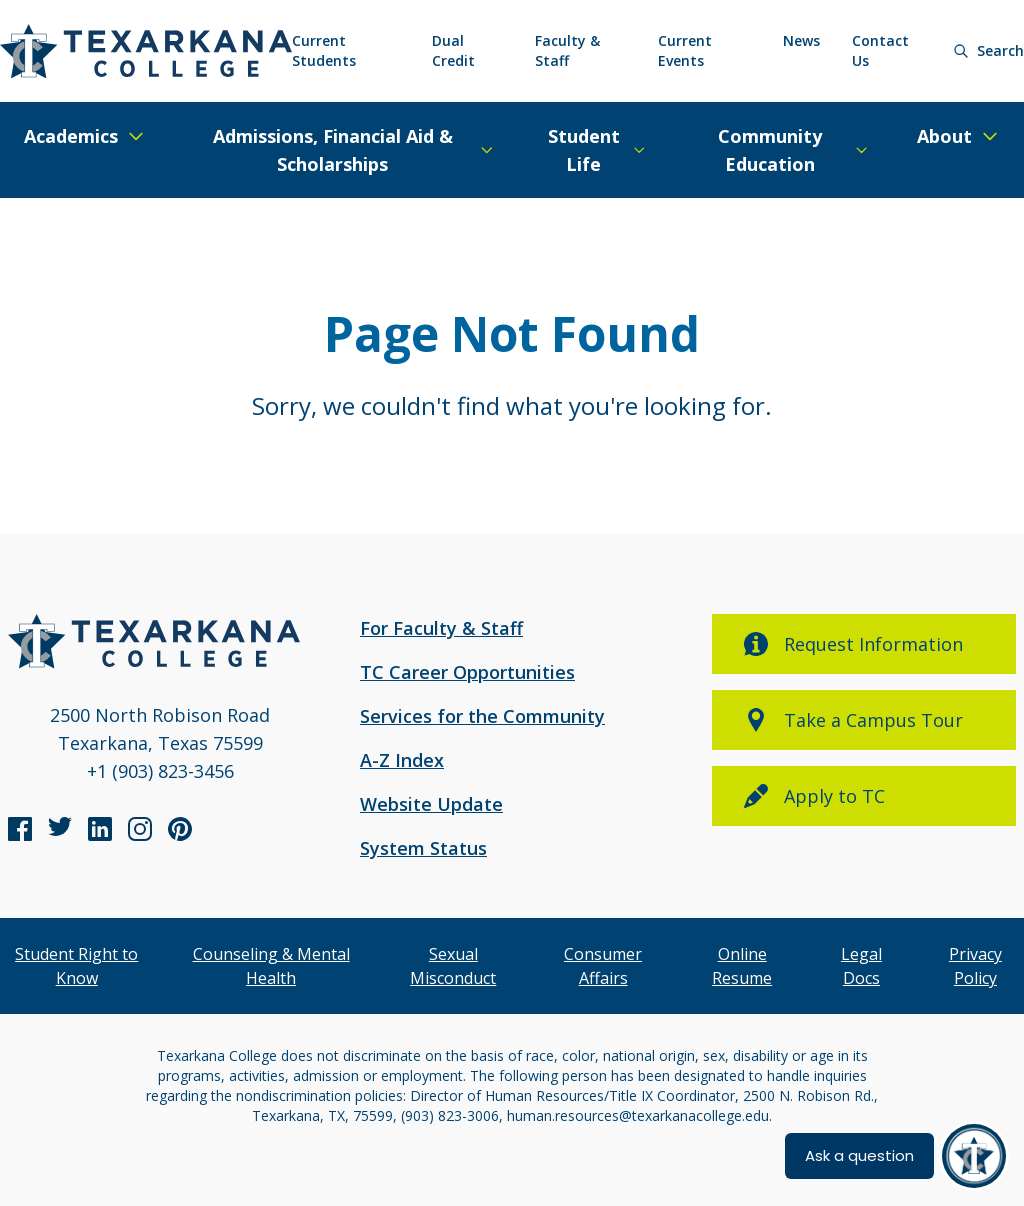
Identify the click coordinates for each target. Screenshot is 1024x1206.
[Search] (988, 51)
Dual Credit (453, 50)
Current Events (685, 50)
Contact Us (880, 50)
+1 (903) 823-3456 (160, 771)
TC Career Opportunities (467, 672)
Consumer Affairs (603, 966)
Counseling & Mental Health (271, 966)
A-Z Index (402, 760)
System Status (423, 848)
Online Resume (742, 966)
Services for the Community (482, 716)
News (801, 40)
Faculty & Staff (567, 50)
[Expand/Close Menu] (85, 136)
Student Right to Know (76, 966)
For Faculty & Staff (441, 628)
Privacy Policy (975, 966)
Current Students (324, 50)
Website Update (431, 804)
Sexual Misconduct (453, 966)
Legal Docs (861, 966)
